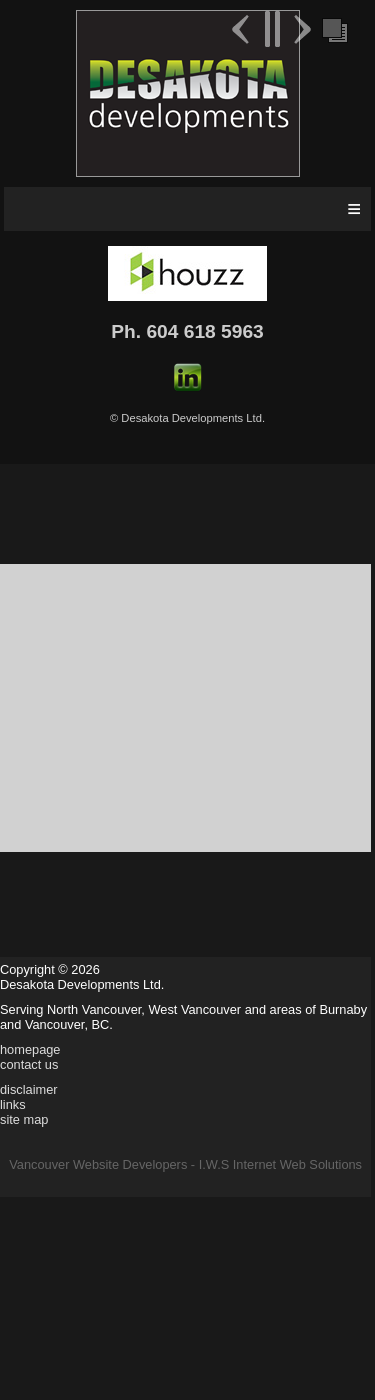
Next (300, 29)
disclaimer (29, 1089)
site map (24, 1119)
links (13, 1104)
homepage (30, 1049)
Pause (271, 29)
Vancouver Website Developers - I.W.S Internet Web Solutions (185, 1164)
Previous (243, 29)
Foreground (333, 29)
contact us (29, 1064)
